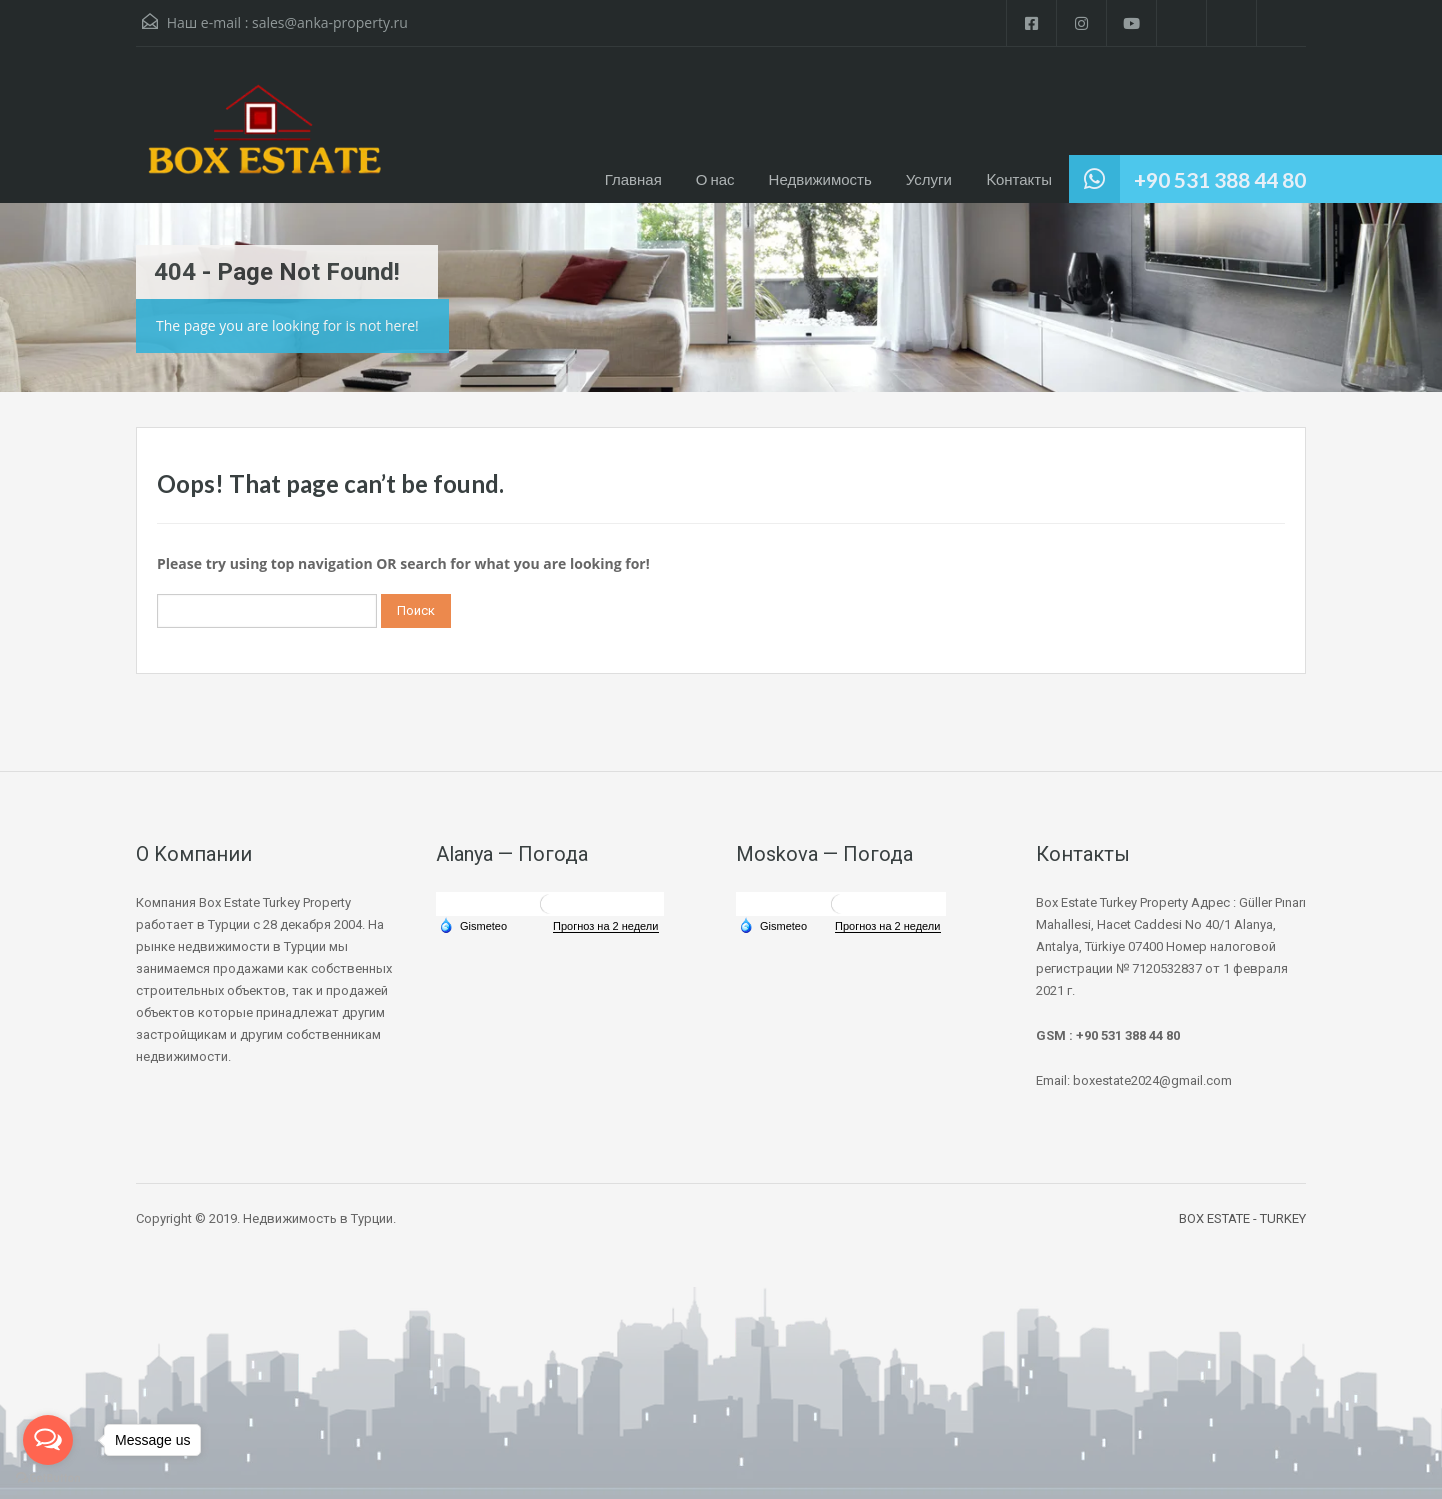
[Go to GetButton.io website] (48, 1478)
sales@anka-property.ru (330, 22)
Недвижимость (820, 179)
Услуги (929, 179)
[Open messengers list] (48, 1440)
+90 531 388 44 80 (1220, 179)
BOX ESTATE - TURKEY (1242, 1218)
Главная (633, 179)
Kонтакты (1019, 179)
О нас (715, 179)
